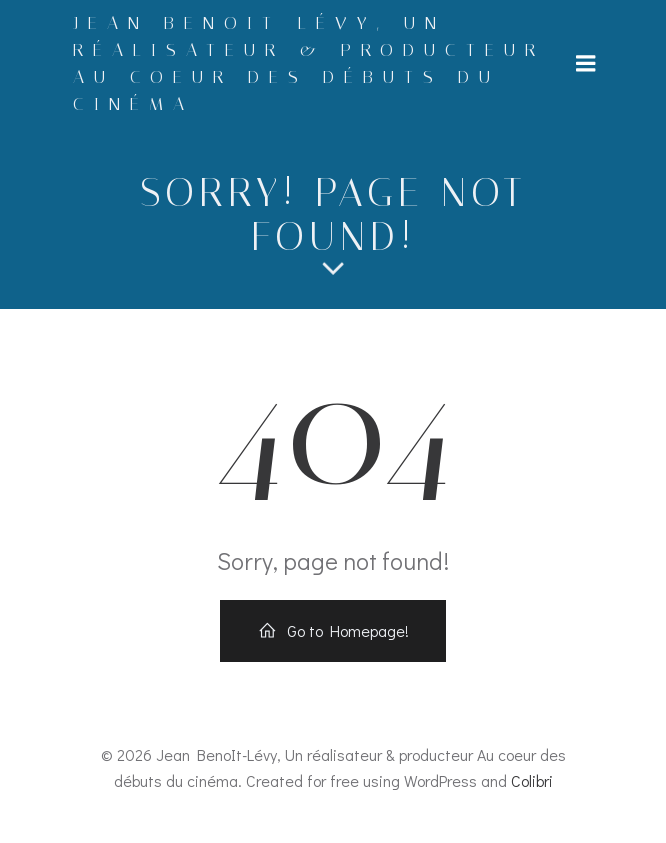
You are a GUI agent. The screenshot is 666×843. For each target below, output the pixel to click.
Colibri (532, 780)
